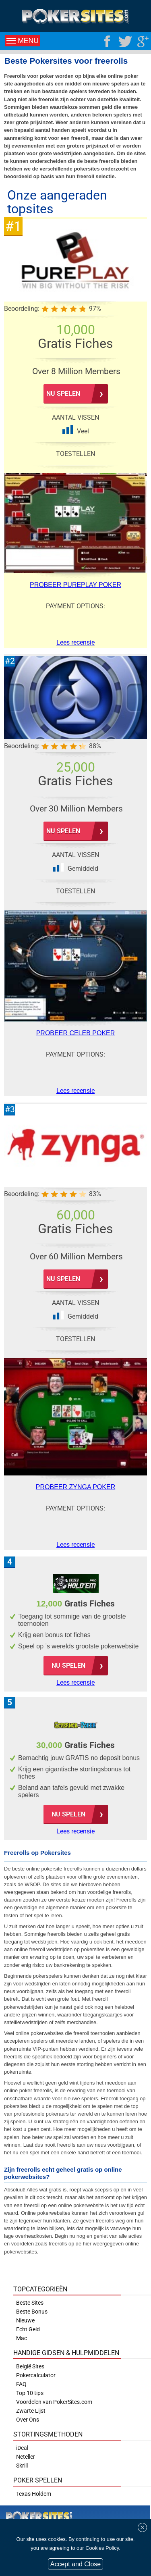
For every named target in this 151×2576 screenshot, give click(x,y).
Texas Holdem (33, 2494)
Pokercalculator (36, 2375)
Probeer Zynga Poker (75, 1487)
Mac (21, 2338)
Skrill (22, 2465)
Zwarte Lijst (31, 2410)
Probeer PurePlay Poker (75, 584)
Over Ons (27, 2419)
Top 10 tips (29, 2393)
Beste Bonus (32, 2311)
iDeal (22, 2448)
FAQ (21, 2384)
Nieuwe (25, 2320)
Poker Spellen (37, 2480)
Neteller (25, 2456)
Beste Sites (29, 2302)
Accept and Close (75, 2564)
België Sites (30, 2366)
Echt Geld (28, 2329)
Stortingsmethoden (48, 2434)
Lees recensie (75, 1682)
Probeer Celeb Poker (75, 1033)
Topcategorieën (40, 2289)
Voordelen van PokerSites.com (54, 2402)
